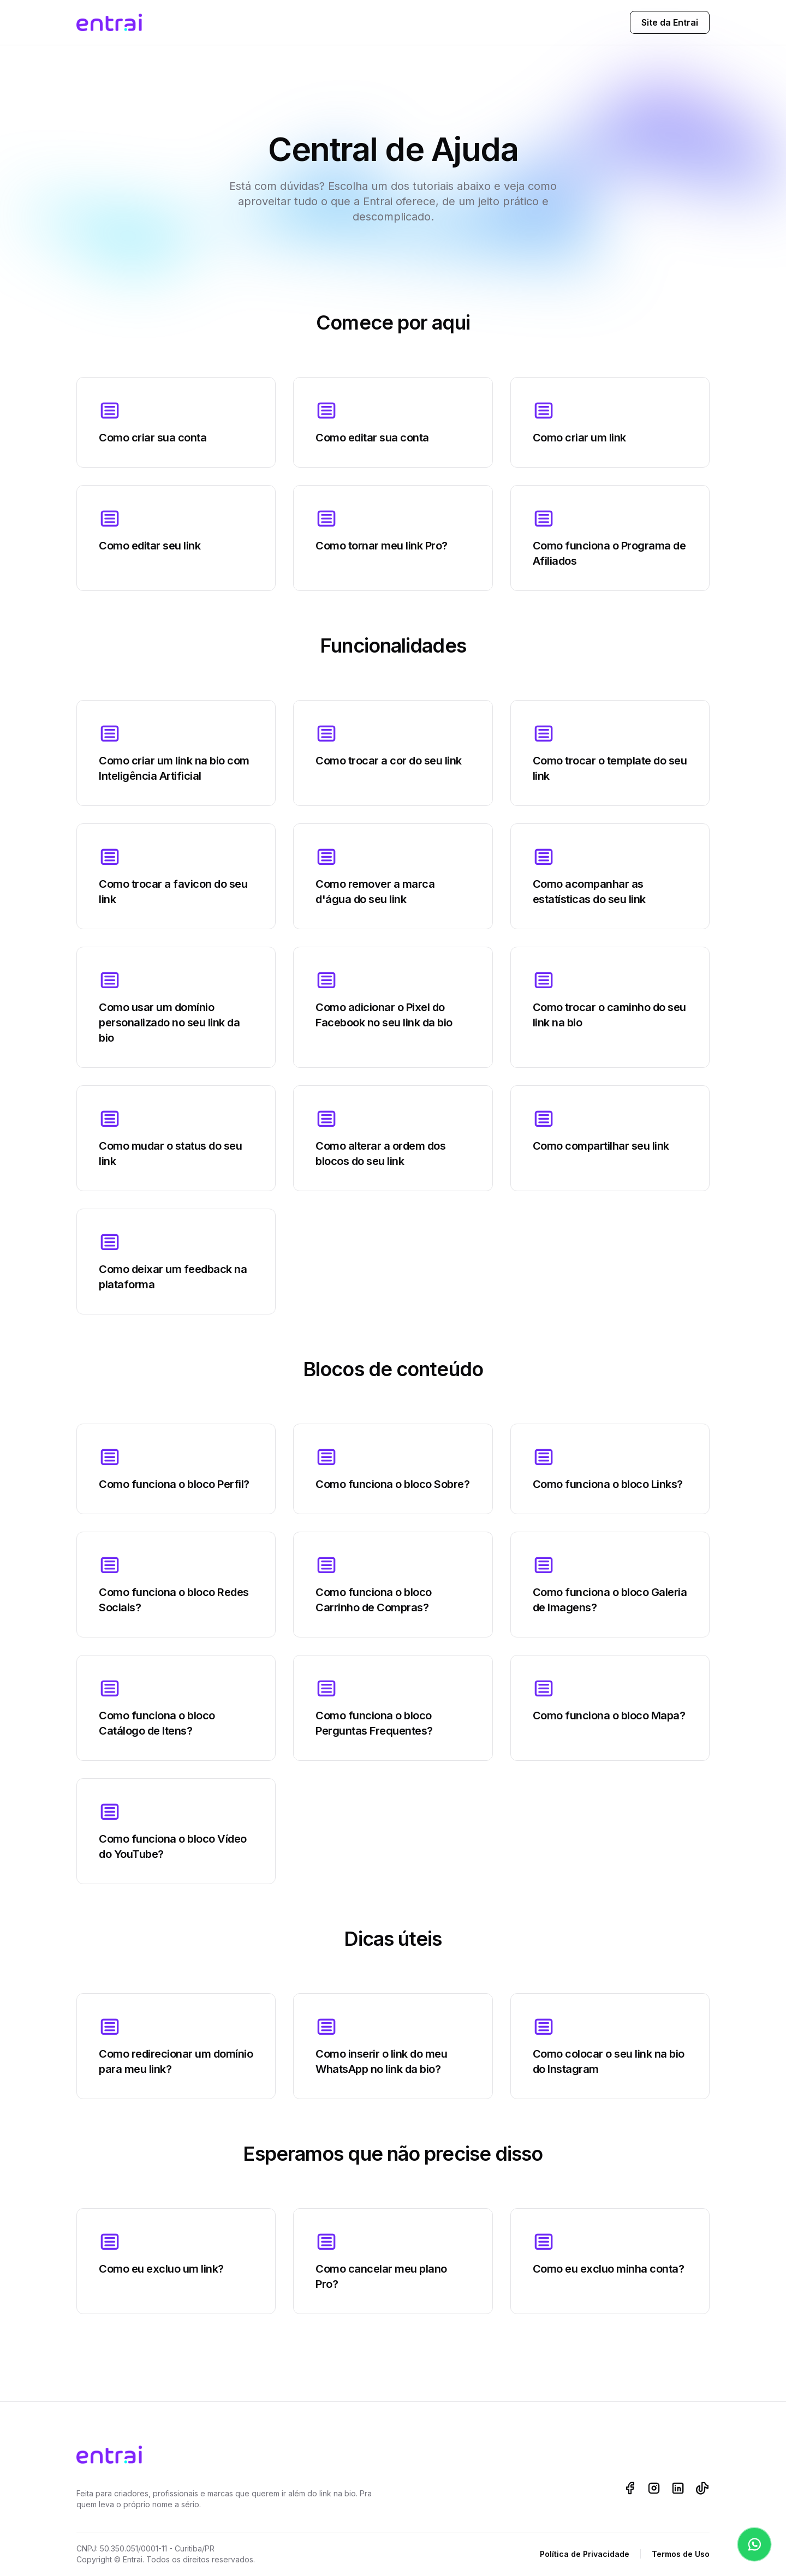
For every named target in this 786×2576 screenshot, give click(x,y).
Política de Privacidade (584, 2554)
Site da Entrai (669, 22)
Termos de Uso (681, 2554)
